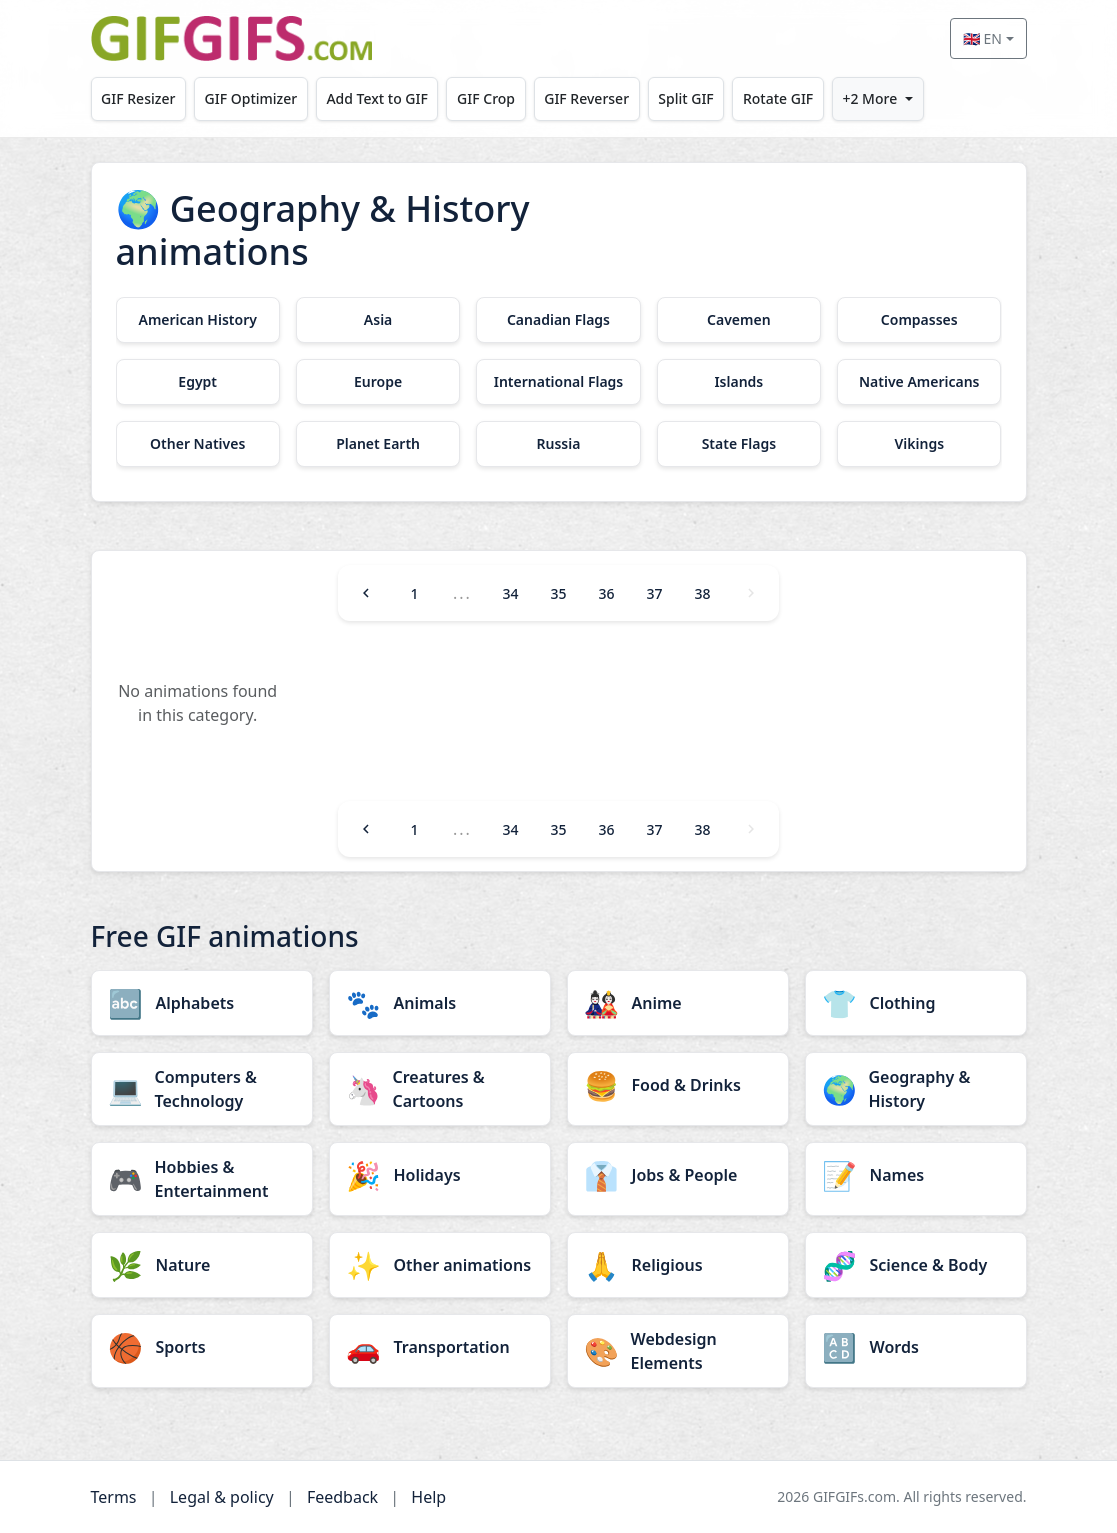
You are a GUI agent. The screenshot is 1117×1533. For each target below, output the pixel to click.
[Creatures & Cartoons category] (440, 1089)
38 (703, 593)
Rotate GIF (778, 98)
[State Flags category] (739, 444)
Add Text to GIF (377, 98)
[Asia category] (378, 320)
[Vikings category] (919, 444)
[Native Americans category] (919, 382)
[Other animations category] (440, 1265)
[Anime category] (678, 1003)
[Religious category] (678, 1265)
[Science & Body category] (916, 1265)
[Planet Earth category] (378, 444)
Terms (114, 1497)
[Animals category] (440, 1003)
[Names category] (916, 1175)
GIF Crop (486, 98)
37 (655, 593)
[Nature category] (202, 1265)
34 (510, 593)
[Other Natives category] (198, 444)
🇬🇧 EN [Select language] (982, 38)
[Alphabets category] (202, 1003)
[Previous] (366, 593)
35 (558, 593)
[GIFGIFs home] (232, 38)
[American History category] (198, 320)
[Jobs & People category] (678, 1175)
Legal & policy (222, 1497)
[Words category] (916, 1347)
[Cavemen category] (739, 320)
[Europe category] (378, 382)
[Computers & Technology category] (202, 1089)
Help (428, 1497)
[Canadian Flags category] (558, 320)
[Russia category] (558, 444)
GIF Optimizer (251, 98)
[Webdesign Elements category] (678, 1351)
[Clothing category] (916, 1003)
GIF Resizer (138, 98)
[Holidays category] (440, 1175)
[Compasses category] (919, 320)
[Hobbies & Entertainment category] (202, 1179)
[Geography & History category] (916, 1089)
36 (606, 593)
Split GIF (685, 98)
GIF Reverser (586, 98)
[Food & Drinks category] (678, 1085)
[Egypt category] (198, 382)
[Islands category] (739, 382)
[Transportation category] (440, 1347)
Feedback (342, 1497)
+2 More (869, 98)
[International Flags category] (558, 382)
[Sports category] (202, 1347)
